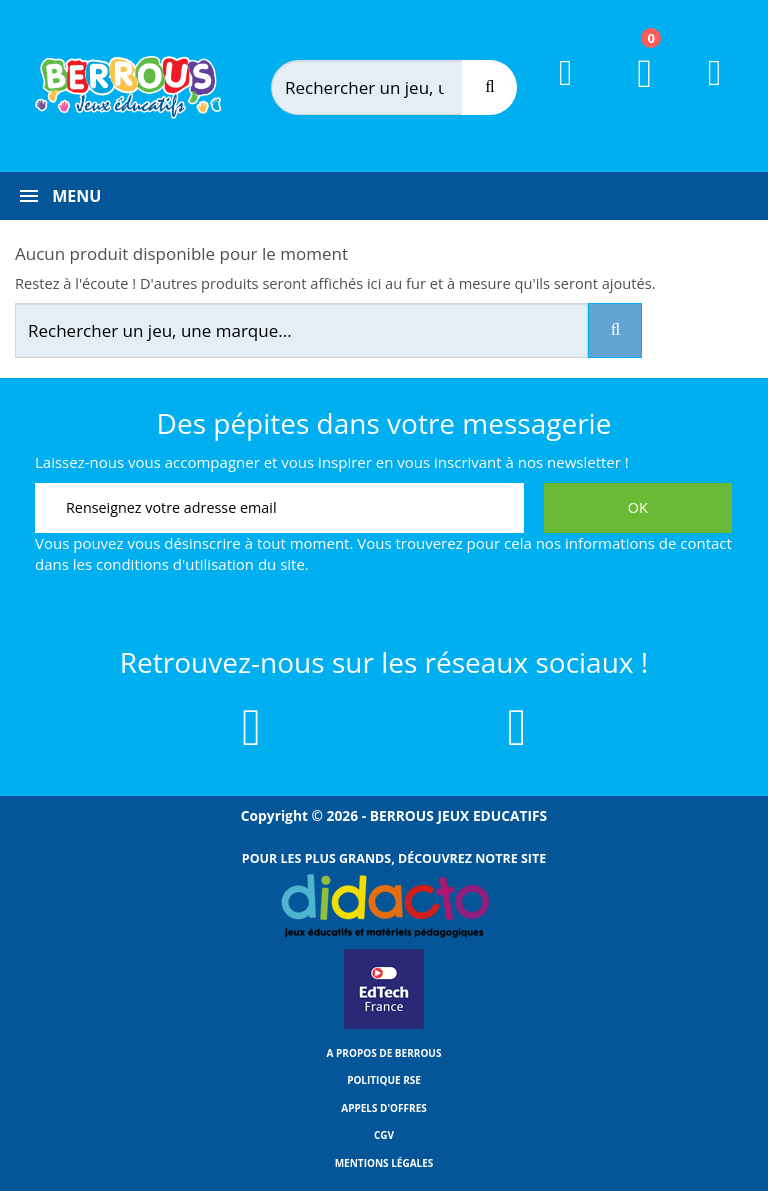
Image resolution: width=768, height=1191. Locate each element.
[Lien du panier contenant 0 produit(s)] (632, 92)
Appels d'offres (384, 1108)
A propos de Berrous (384, 1053)
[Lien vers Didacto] (384, 906)
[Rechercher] (388, 87)
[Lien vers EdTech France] (384, 1025)
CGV (384, 1135)
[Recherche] (489, 87)
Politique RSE (384, 1080)
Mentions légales (384, 1163)
